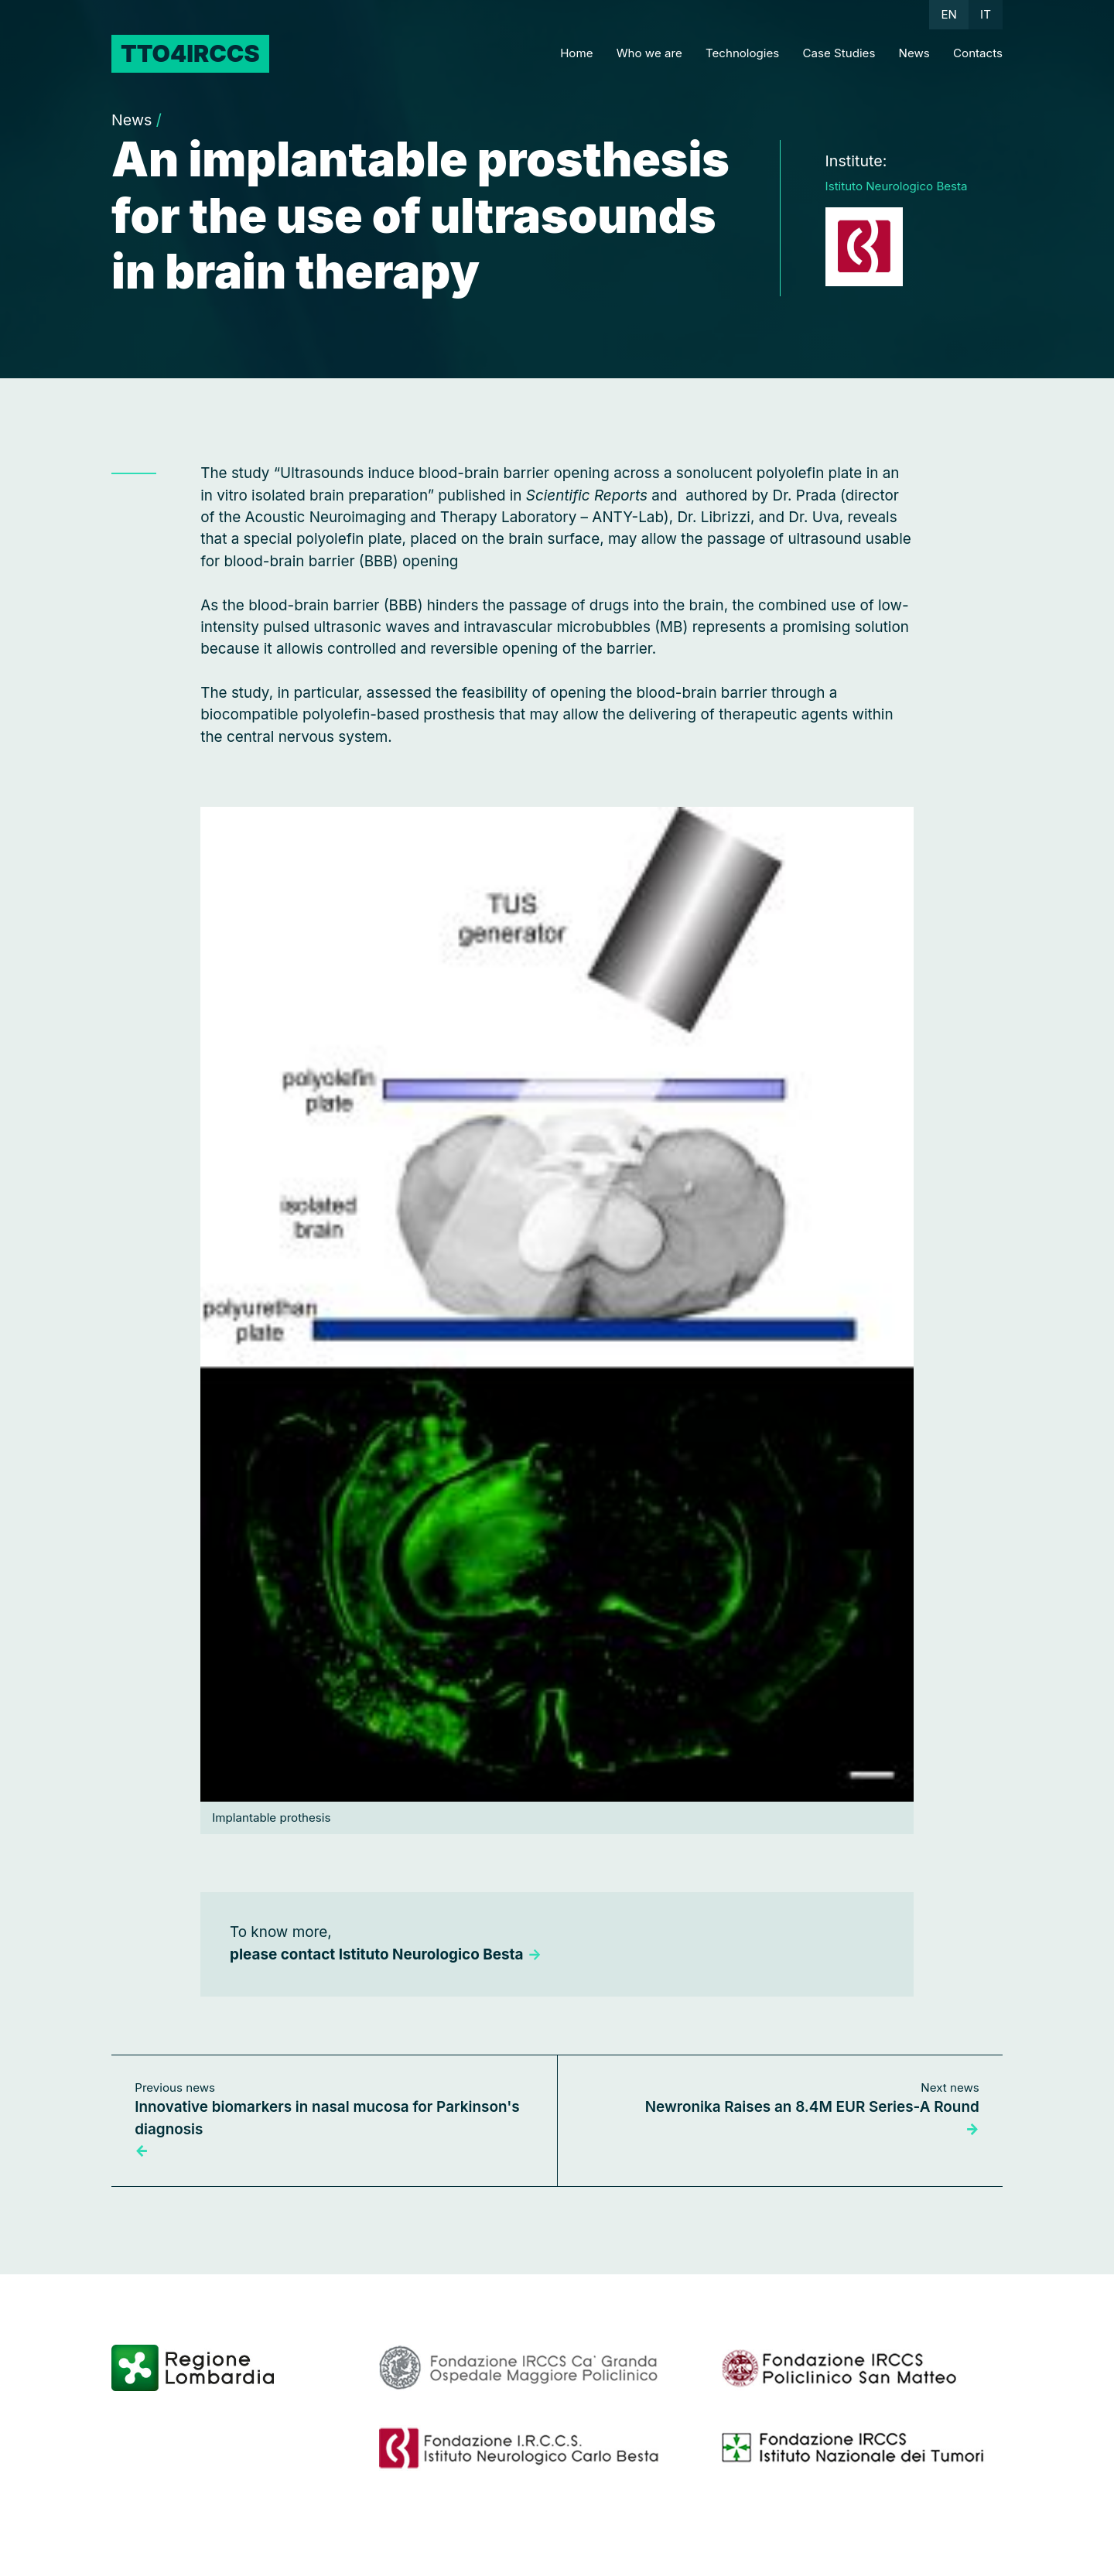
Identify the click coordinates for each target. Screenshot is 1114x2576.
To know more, (386, 1943)
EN (948, 14)
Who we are (649, 53)
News (914, 53)
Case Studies (839, 53)
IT (985, 14)
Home (576, 53)
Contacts (978, 53)
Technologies (742, 53)
